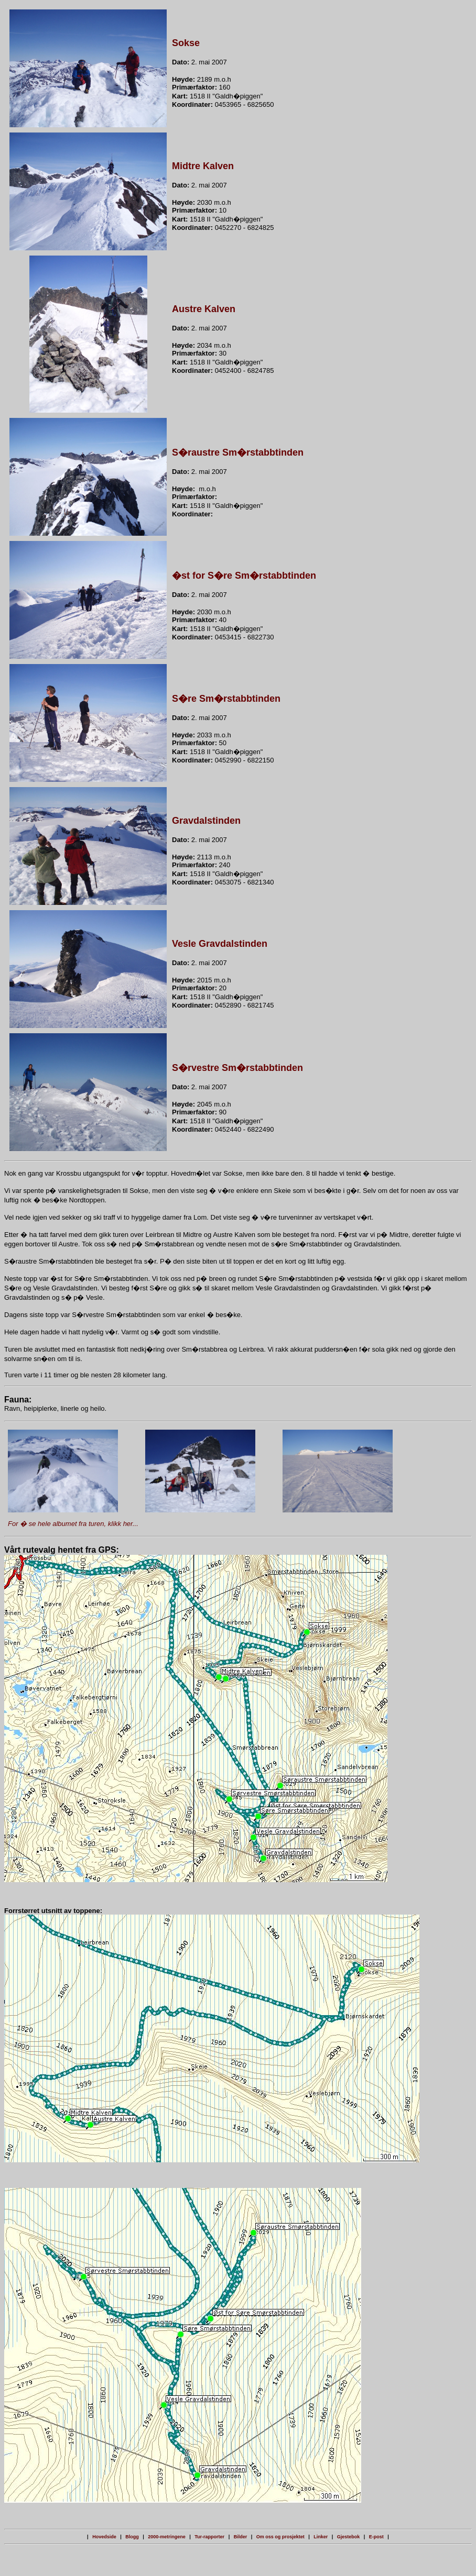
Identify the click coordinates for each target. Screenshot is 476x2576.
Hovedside (104, 2536)
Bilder (240, 2536)
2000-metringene (167, 2536)
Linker (320, 2536)
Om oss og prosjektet (280, 2536)
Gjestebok (348, 2536)
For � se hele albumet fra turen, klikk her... (73, 1524)
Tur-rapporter (209, 2536)
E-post (376, 2536)
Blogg (132, 2536)
